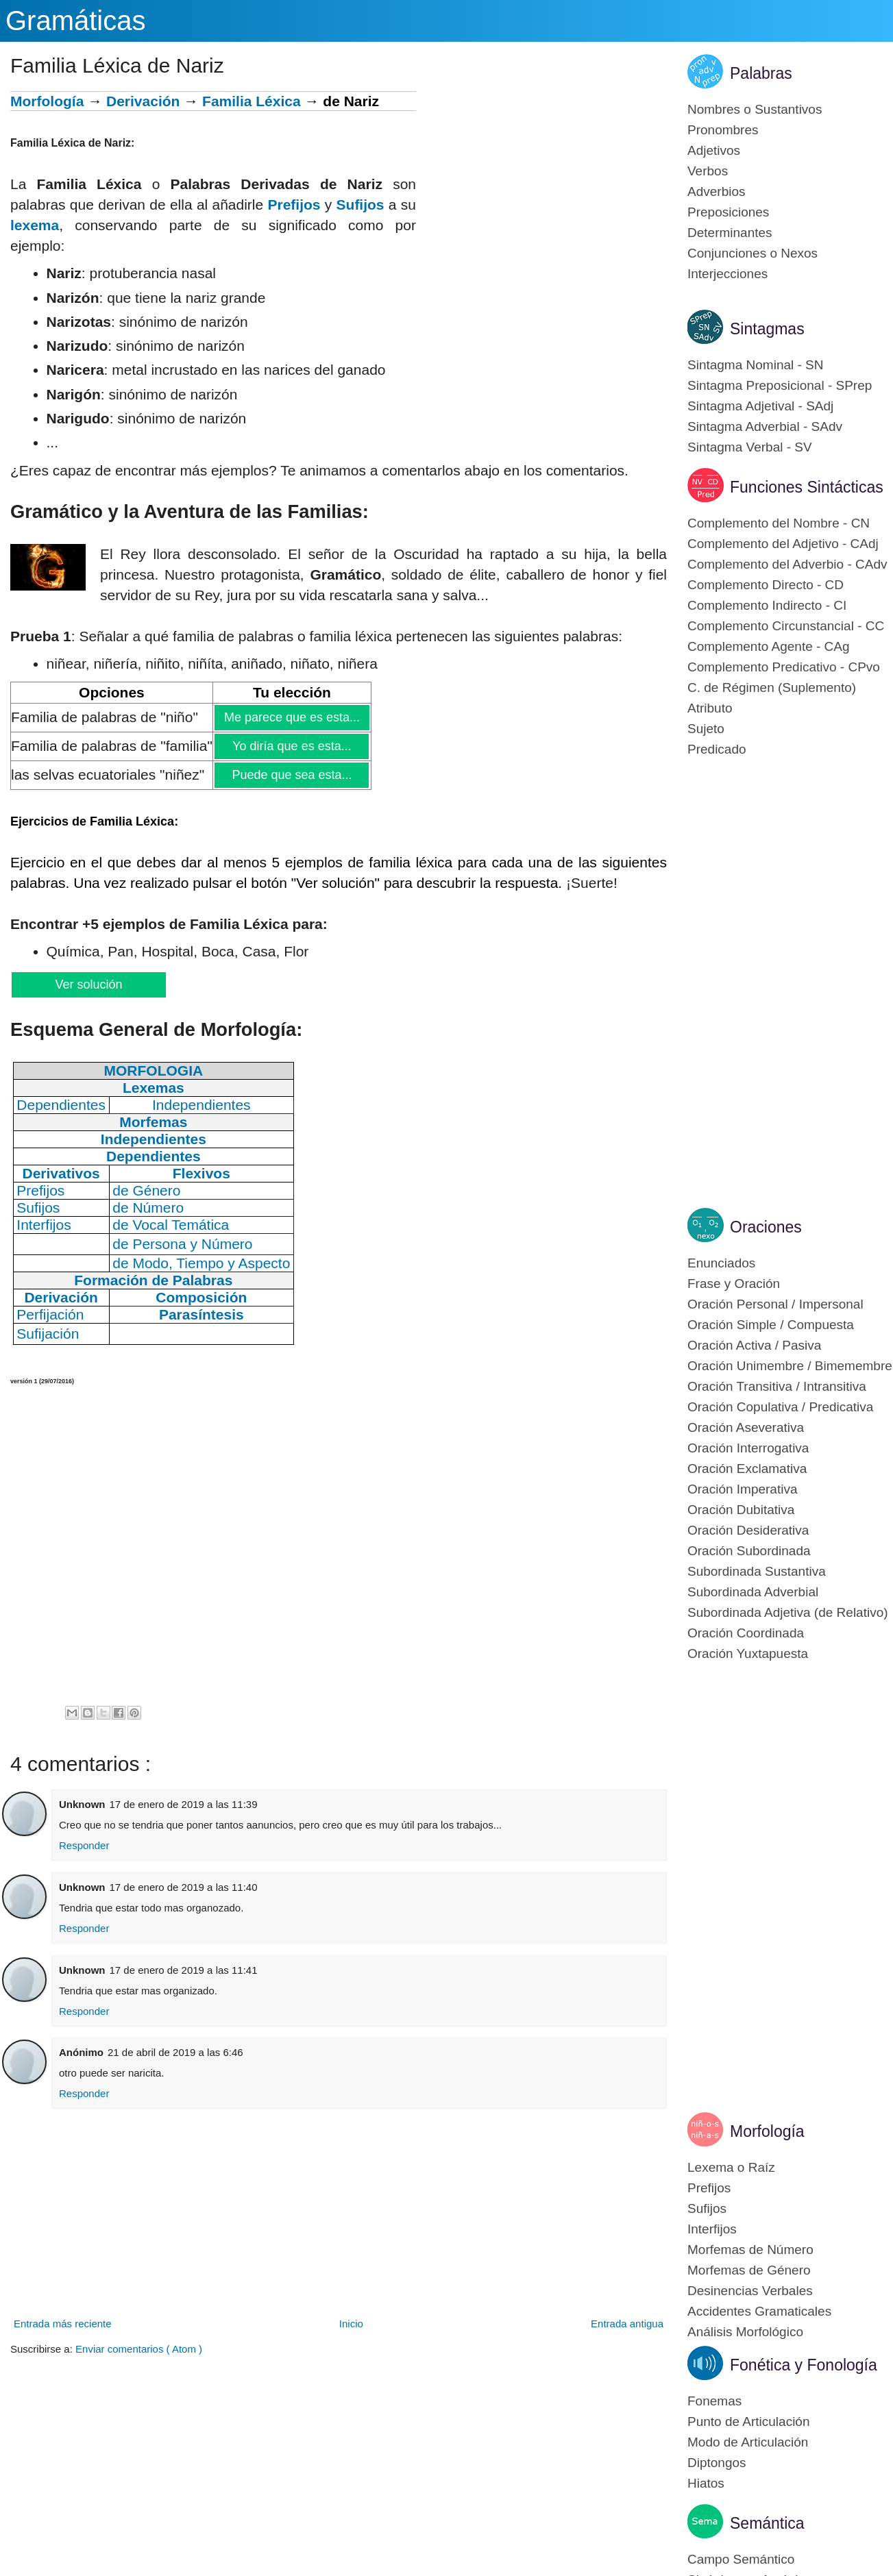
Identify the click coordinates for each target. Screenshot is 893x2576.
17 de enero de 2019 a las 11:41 (184, 1970)
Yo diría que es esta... (291, 746)
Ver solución (88, 984)
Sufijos (360, 204)
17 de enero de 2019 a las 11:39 (184, 1804)
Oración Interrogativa (748, 1448)
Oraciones (766, 1227)
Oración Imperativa (742, 1489)
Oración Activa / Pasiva (754, 1345)
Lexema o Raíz (731, 2167)
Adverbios (716, 191)
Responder (84, 1845)
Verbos (707, 171)
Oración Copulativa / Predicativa (780, 1407)
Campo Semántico (740, 2559)
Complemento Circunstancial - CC (785, 626)
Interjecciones (727, 274)
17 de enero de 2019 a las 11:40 (184, 1887)
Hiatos (705, 2483)
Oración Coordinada (745, 1633)
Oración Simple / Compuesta (770, 1324)
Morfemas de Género (749, 2270)
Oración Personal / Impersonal (775, 1304)
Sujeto (705, 728)
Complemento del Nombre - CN (778, 523)
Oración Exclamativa (747, 1468)
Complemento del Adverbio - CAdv (787, 564)
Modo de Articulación (747, 2442)
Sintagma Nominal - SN (755, 365)
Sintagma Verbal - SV (749, 447)
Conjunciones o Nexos (752, 253)
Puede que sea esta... (291, 775)
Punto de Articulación (748, 2421)
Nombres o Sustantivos (754, 109)
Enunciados (721, 1263)
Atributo (709, 708)
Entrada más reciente (63, 2323)
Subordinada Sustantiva (756, 1571)
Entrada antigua (627, 2323)
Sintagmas (767, 329)
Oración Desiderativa (748, 1530)
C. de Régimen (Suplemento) (771, 687)
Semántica (767, 2523)
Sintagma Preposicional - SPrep (779, 385)
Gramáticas (75, 20)
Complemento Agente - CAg (768, 646)
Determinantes (729, 232)
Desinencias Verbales (750, 2290)
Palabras (761, 73)
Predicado (716, 749)
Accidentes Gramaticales (759, 2311)
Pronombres (723, 130)
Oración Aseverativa (745, 1427)
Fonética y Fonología (803, 2365)
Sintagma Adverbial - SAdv (764, 426)
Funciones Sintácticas (806, 487)
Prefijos (293, 204)
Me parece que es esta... (291, 717)
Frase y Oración (733, 1283)
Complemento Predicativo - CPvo (783, 667)
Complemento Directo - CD (765, 585)
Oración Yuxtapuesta (747, 1653)
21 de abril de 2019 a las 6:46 (175, 2052)
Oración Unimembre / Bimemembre (789, 1366)
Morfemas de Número (750, 2249)
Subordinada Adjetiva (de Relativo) (787, 1612)
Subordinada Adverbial (752, 1592)
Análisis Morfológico (745, 2332)
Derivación (143, 101)
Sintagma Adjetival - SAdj (760, 406)
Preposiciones (728, 212)
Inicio (351, 2323)
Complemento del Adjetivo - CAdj (783, 543)
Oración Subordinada (749, 1551)
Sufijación (47, 1333)
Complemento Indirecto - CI (766, 605)
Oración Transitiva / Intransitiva (776, 1386)
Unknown (82, 1804)
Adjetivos (713, 150)
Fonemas (714, 2401)
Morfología (47, 101)
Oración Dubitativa (740, 1509)
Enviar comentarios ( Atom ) (138, 2349)
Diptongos (716, 2462)
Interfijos (712, 2229)
